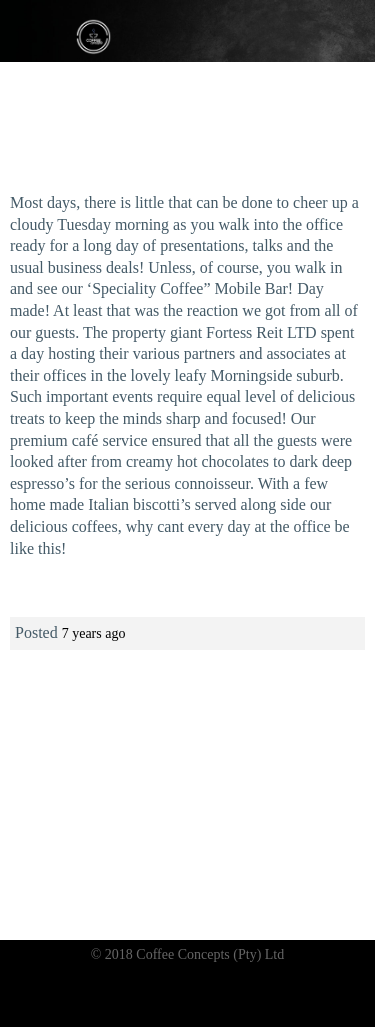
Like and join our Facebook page (187, 836)
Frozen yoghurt (147, 883)
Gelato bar (167, 865)
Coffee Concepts (94, 36)
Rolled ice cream (256, 883)
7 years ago (94, 633)
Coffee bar (88, 865)
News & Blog (187, 901)
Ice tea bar (246, 865)
